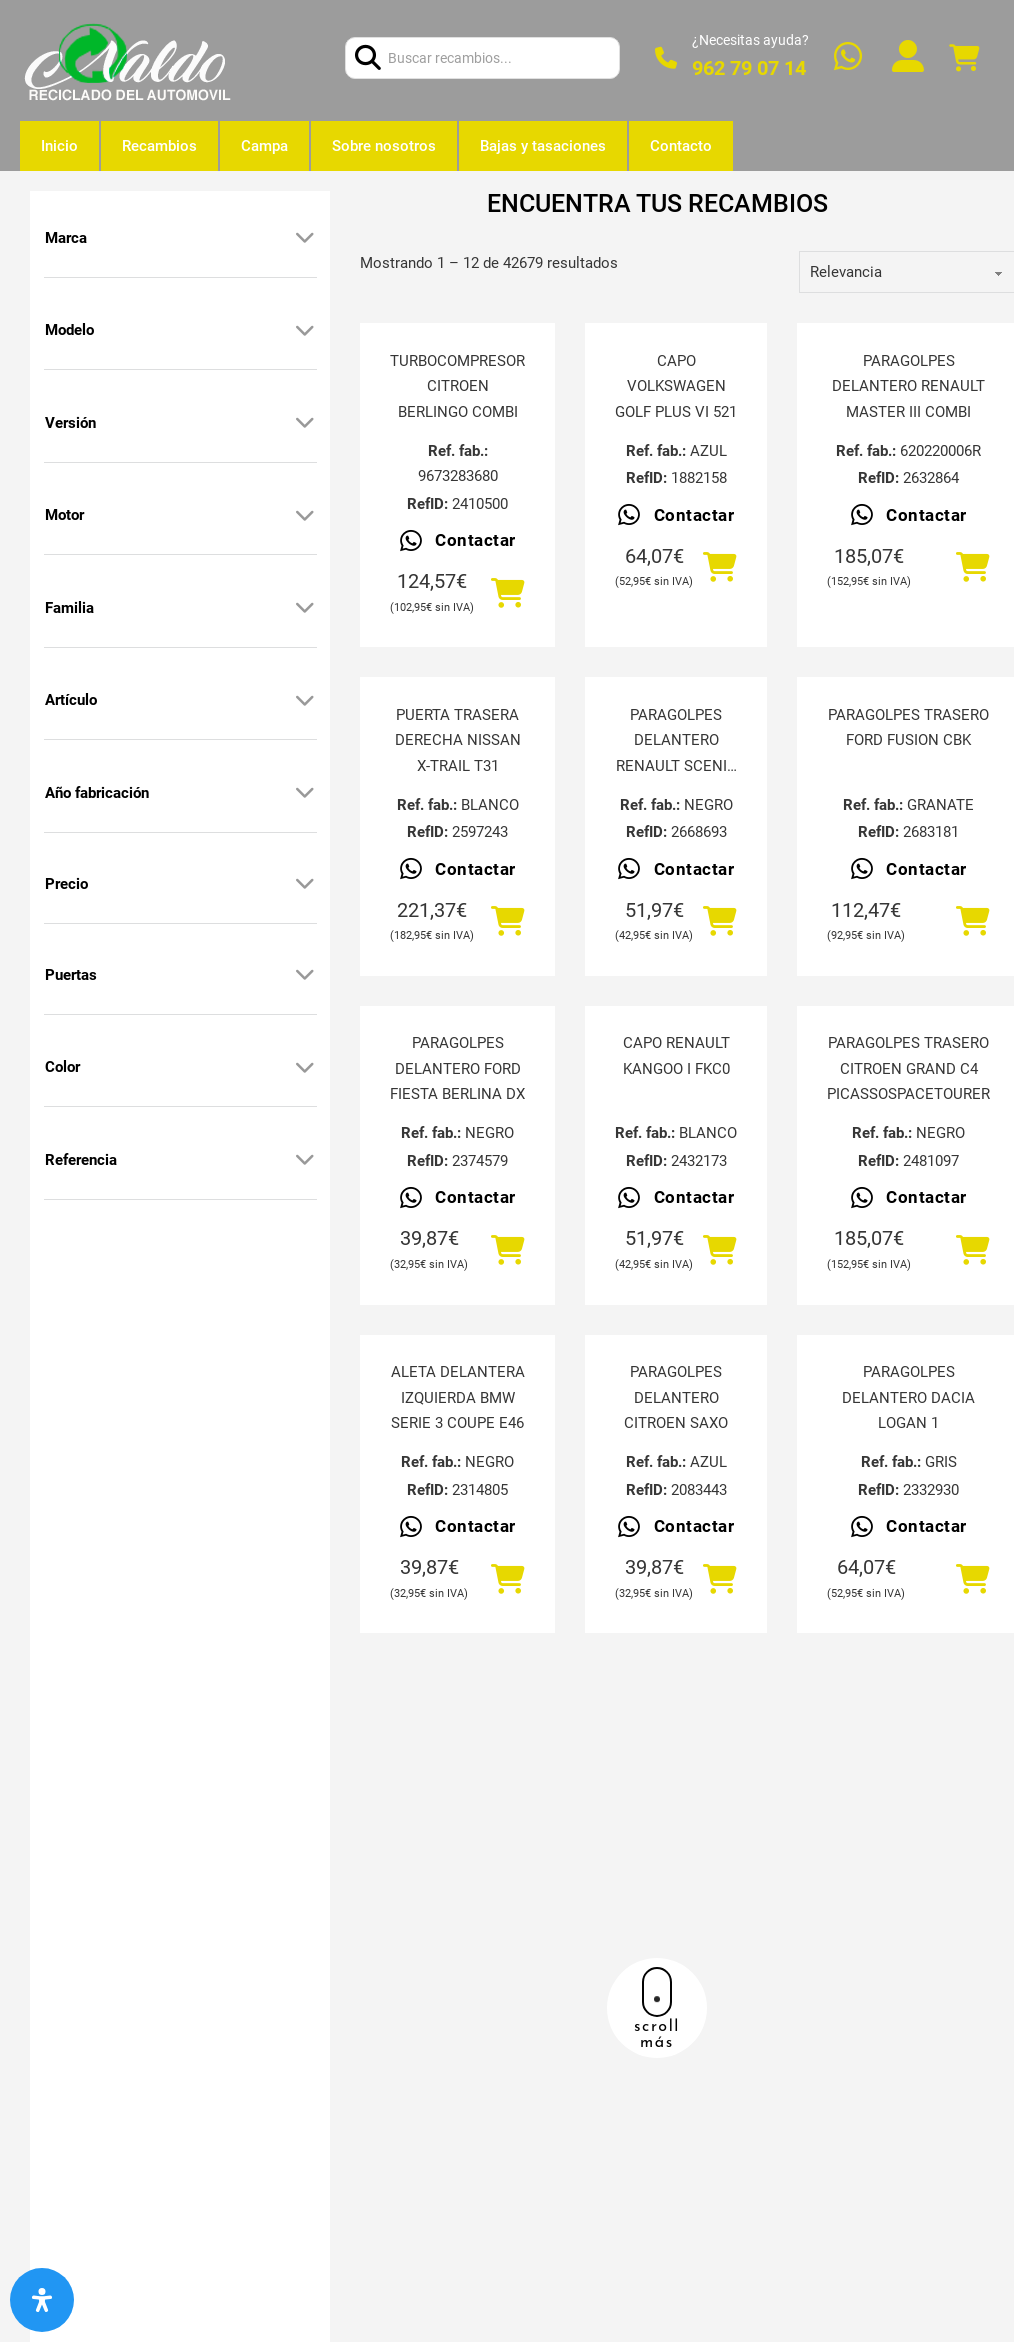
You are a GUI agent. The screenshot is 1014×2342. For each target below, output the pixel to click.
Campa (264, 146)
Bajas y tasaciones (543, 146)
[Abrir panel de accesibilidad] (42, 2300)
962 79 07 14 (749, 68)
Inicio (59, 146)
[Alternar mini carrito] (964, 58)
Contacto (681, 146)
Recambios (159, 146)
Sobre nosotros (384, 146)
